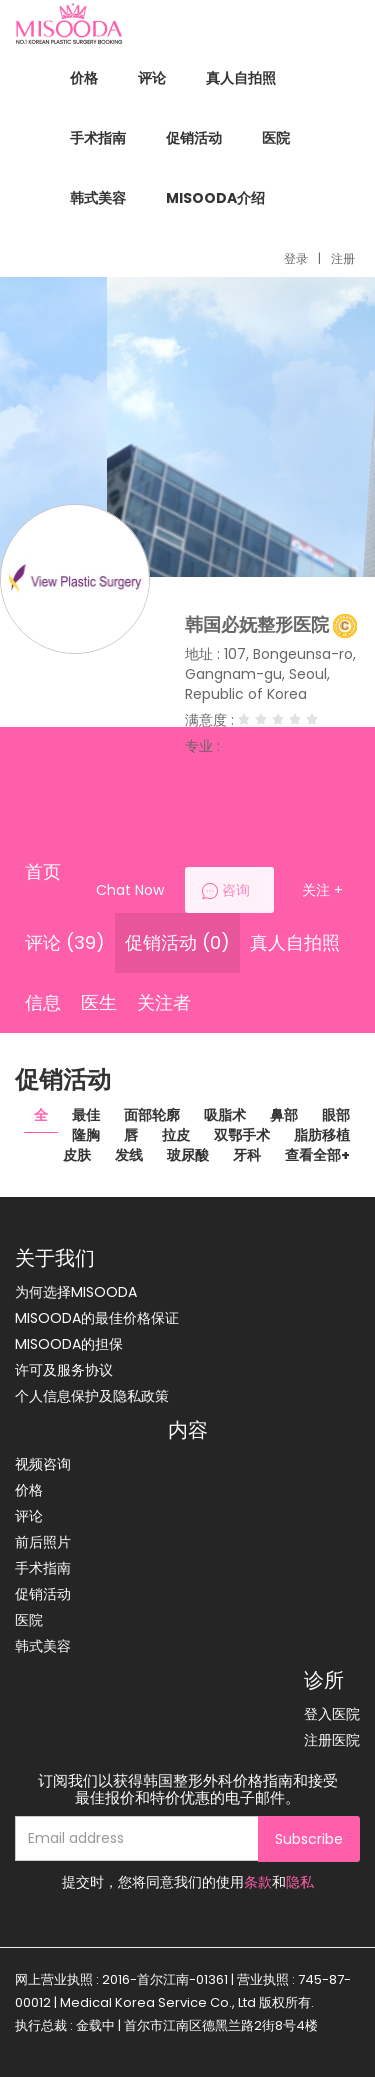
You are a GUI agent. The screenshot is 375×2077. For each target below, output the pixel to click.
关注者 (164, 1002)
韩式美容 (98, 198)
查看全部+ (317, 1155)
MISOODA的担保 (69, 1344)
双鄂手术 (242, 1135)
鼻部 (284, 1115)
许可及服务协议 (64, 1370)
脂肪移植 (322, 1135)
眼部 (336, 1115)
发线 (129, 1155)
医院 (276, 138)
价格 (84, 78)
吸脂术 (225, 1115)
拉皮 (176, 1135)
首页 (43, 871)
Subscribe (309, 1839)
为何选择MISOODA (76, 1292)
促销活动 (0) (177, 942)
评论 (152, 78)
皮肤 (77, 1155)
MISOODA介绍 (215, 198)
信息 (43, 1002)
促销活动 (194, 138)
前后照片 (43, 1542)
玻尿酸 (188, 1155)
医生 (99, 1002)
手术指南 (98, 138)
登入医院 (332, 1714)
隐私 (300, 1882)
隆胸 (86, 1135)
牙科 (247, 1155)
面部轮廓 (152, 1115)
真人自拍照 (241, 78)
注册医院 (332, 1740)
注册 (343, 258)
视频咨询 (43, 1464)
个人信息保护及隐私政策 (92, 1396)
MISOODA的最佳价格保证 (97, 1318)
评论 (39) (65, 942)
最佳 (86, 1115)
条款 (258, 1882)
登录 (296, 258)
